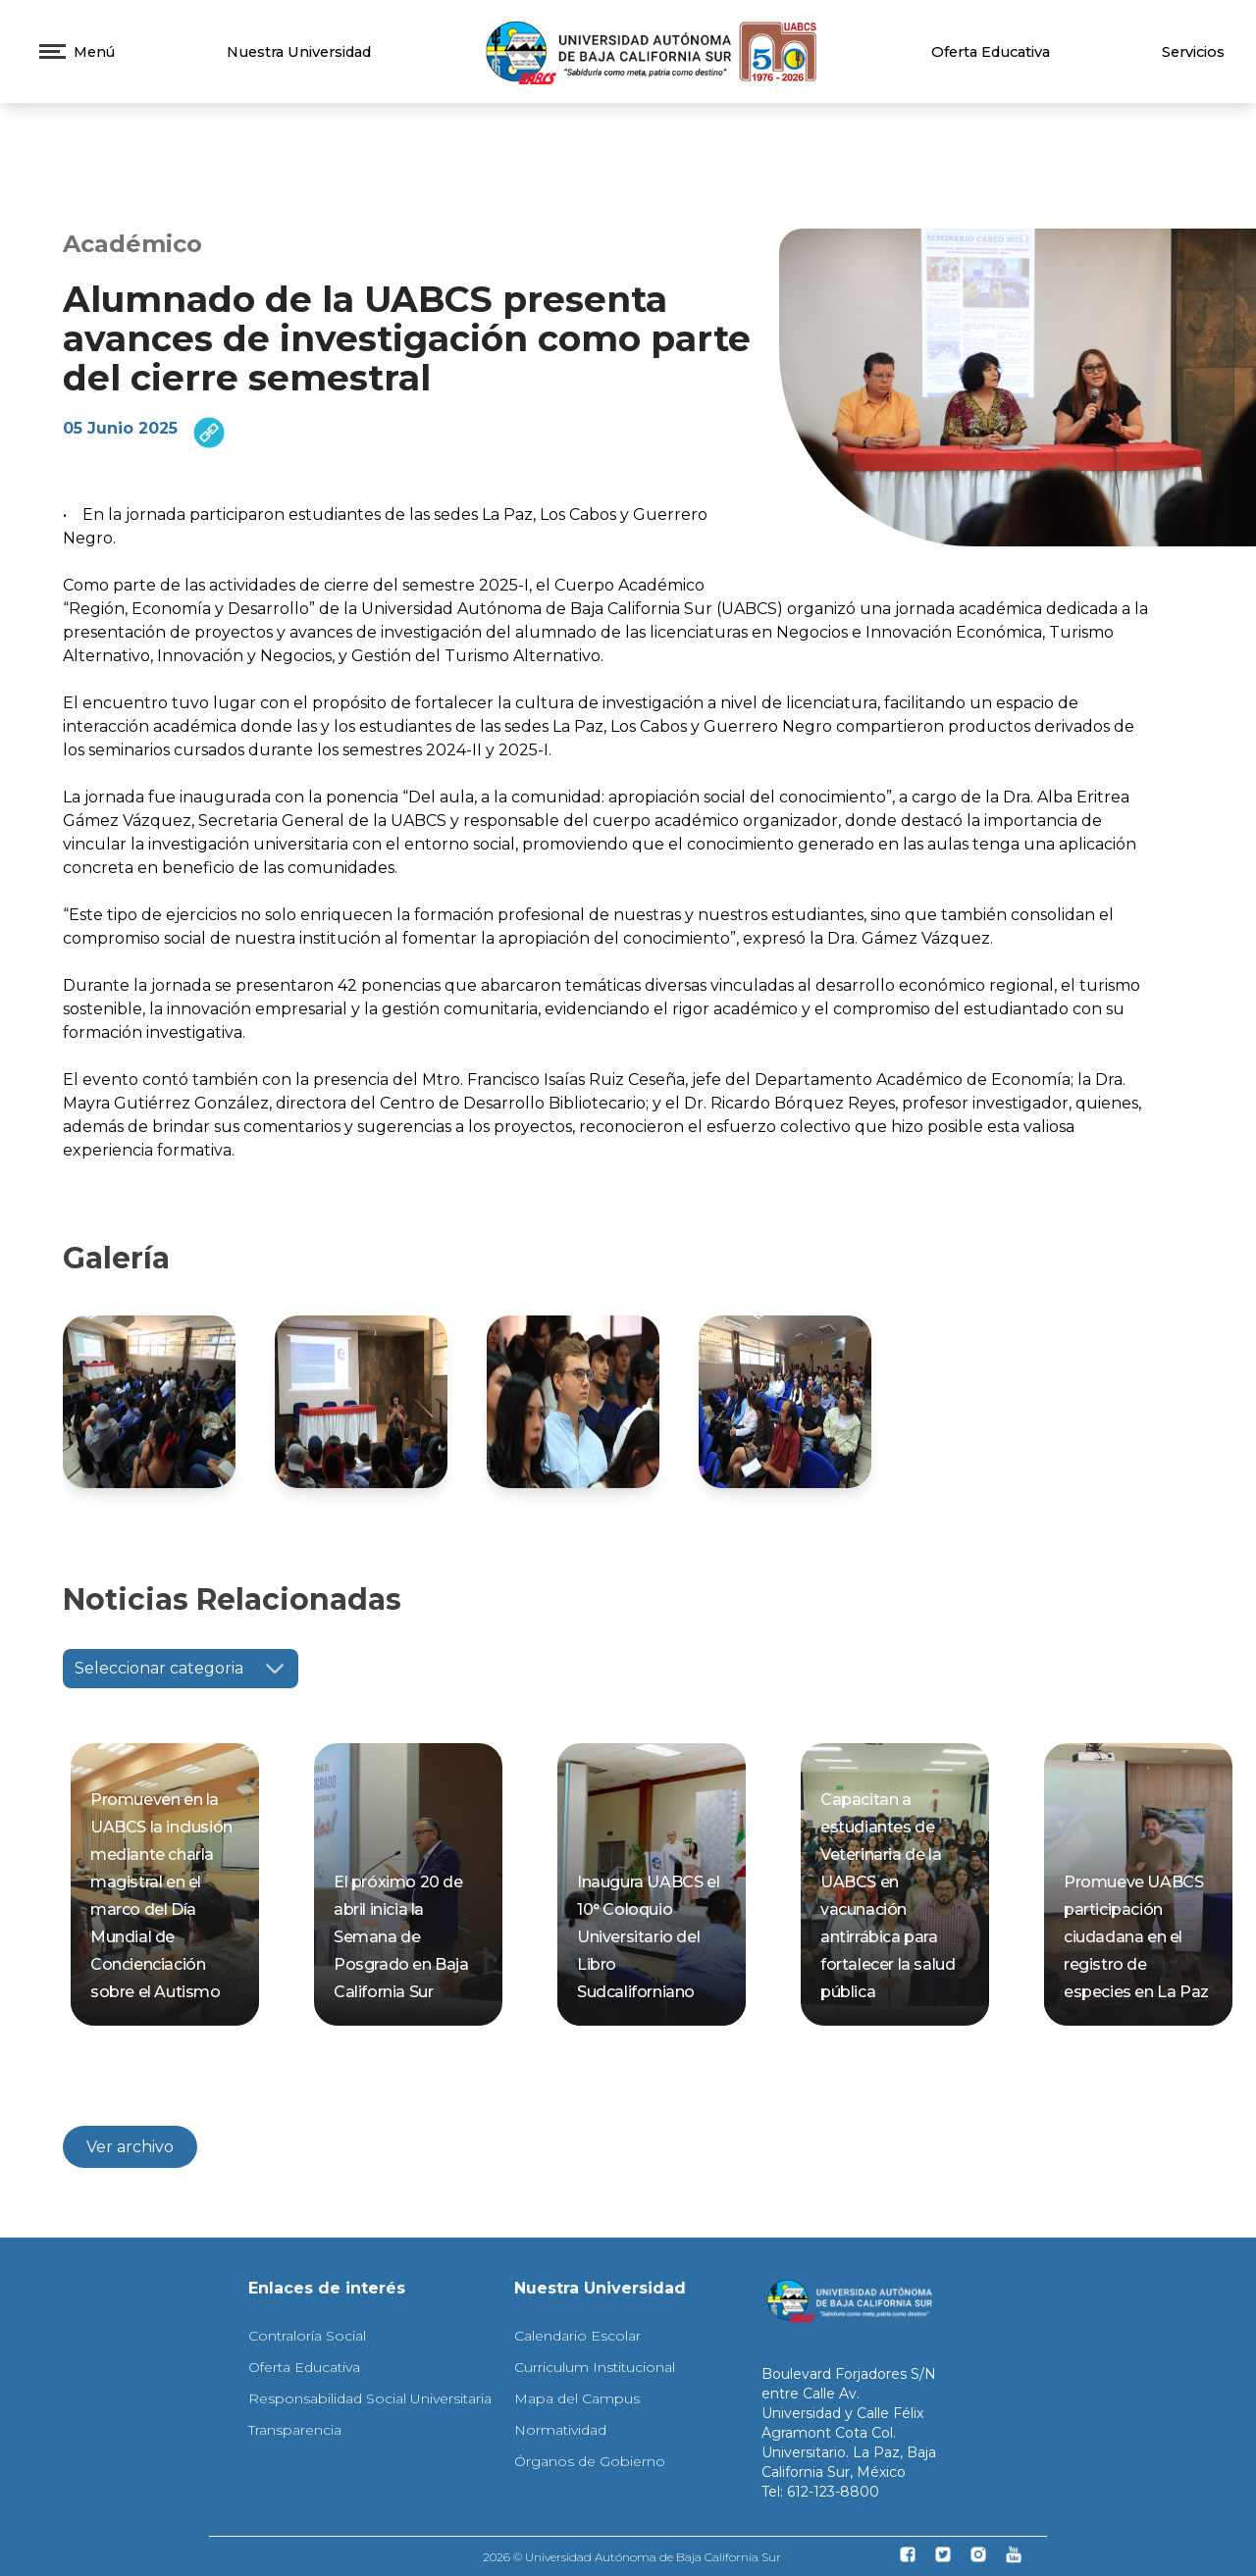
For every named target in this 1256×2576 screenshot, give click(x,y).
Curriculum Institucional (594, 2367)
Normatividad (560, 2430)
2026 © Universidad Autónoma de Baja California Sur (632, 2557)
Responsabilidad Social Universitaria (370, 2398)
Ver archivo (130, 2147)
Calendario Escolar (577, 2335)
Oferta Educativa (990, 52)
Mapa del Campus (577, 2398)
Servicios (1193, 52)
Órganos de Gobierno (589, 2461)
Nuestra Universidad (299, 52)
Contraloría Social (307, 2335)
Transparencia (294, 2430)
